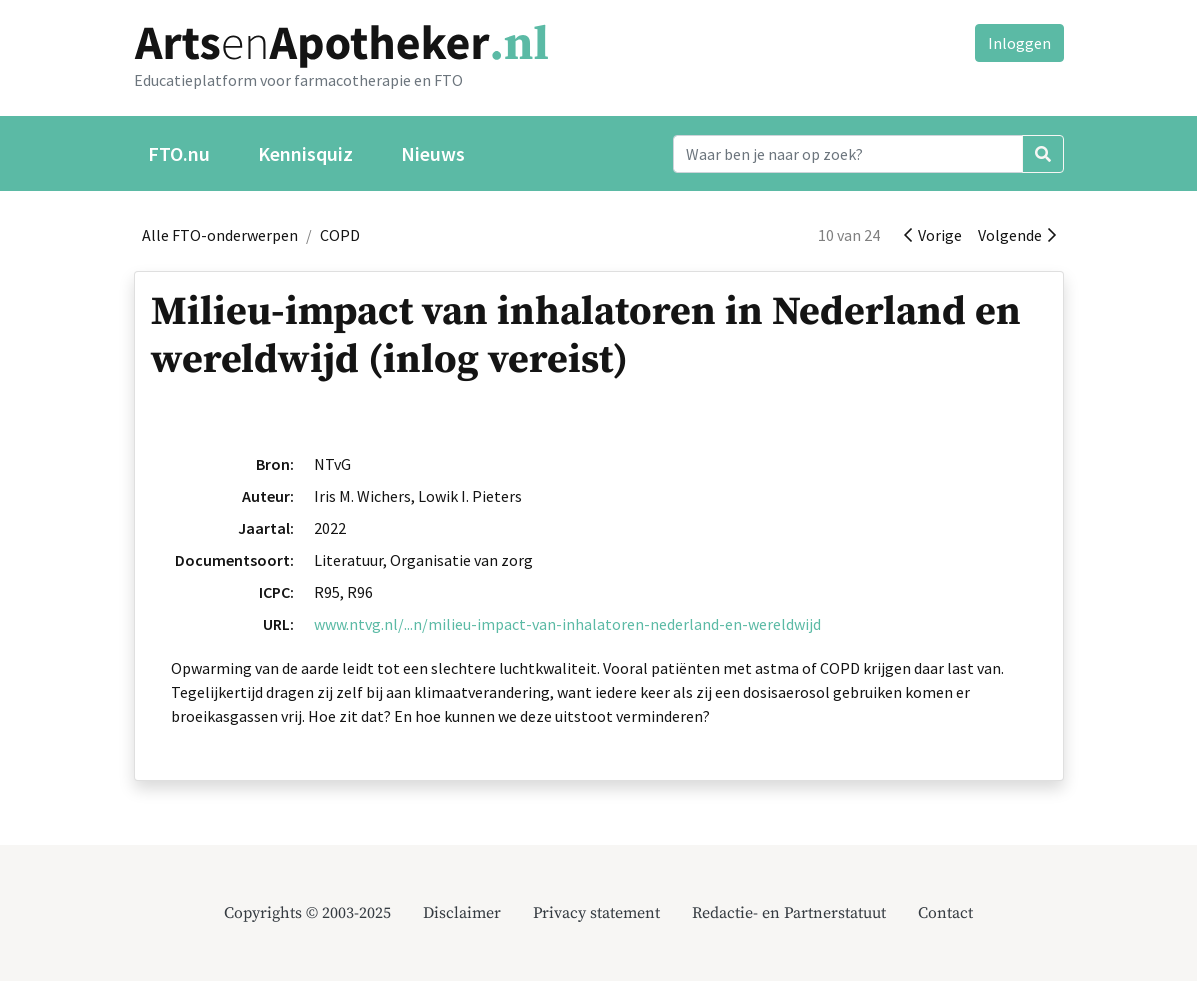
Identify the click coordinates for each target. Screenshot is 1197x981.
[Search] (848, 154)
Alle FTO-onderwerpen (220, 235)
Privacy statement (596, 913)
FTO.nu (179, 153)
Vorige (933, 235)
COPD (340, 235)
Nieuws (433, 153)
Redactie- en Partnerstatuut (789, 913)
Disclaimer (462, 913)
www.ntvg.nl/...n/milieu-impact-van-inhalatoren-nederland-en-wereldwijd (567, 624)
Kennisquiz (305, 153)
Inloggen (1019, 43)
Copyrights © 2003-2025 (307, 913)
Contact (945, 913)
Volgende (1017, 235)
